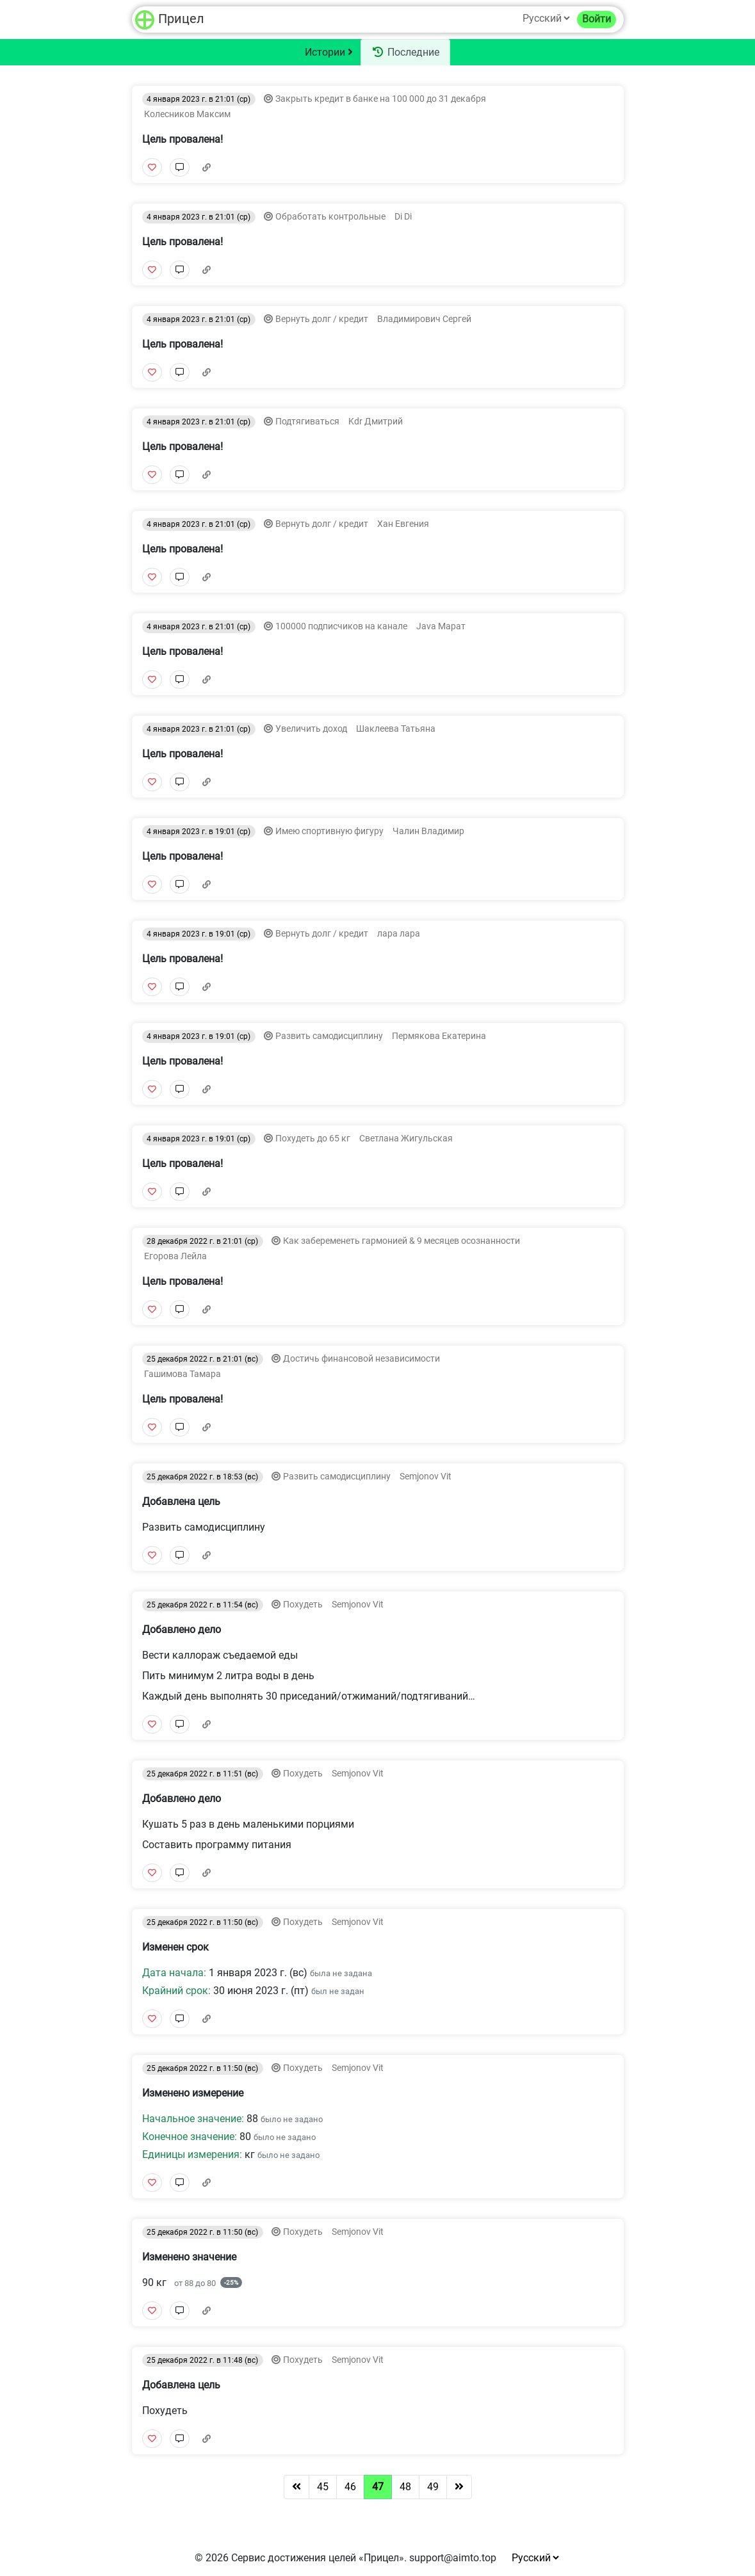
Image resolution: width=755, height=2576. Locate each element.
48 (405, 2487)
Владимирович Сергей (423, 319)
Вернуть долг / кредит (322, 319)
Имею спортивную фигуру (330, 831)
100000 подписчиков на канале (342, 626)
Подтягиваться (308, 421)
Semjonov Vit (424, 1476)
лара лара (397, 933)
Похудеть (304, 1604)
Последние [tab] (405, 52)
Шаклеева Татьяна (394, 728)
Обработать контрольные (331, 216)
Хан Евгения (402, 524)
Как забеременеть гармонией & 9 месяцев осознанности (401, 1241)
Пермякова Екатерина (438, 1036)
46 (350, 2487)
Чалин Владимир (427, 831)
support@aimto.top (452, 2558)
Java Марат (440, 626)
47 (378, 2487)
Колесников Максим (186, 114)
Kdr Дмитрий (374, 421)
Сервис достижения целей (293, 2558)
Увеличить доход (312, 728)
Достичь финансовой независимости (361, 1358)
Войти (596, 19)
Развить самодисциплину (330, 1036)
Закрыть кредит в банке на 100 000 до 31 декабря (380, 98)
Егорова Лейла (174, 1256)
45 (323, 2487)
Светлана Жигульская (405, 1138)
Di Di (402, 216)
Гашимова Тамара (181, 1374)
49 (433, 2487)
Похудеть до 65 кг (313, 1138)
